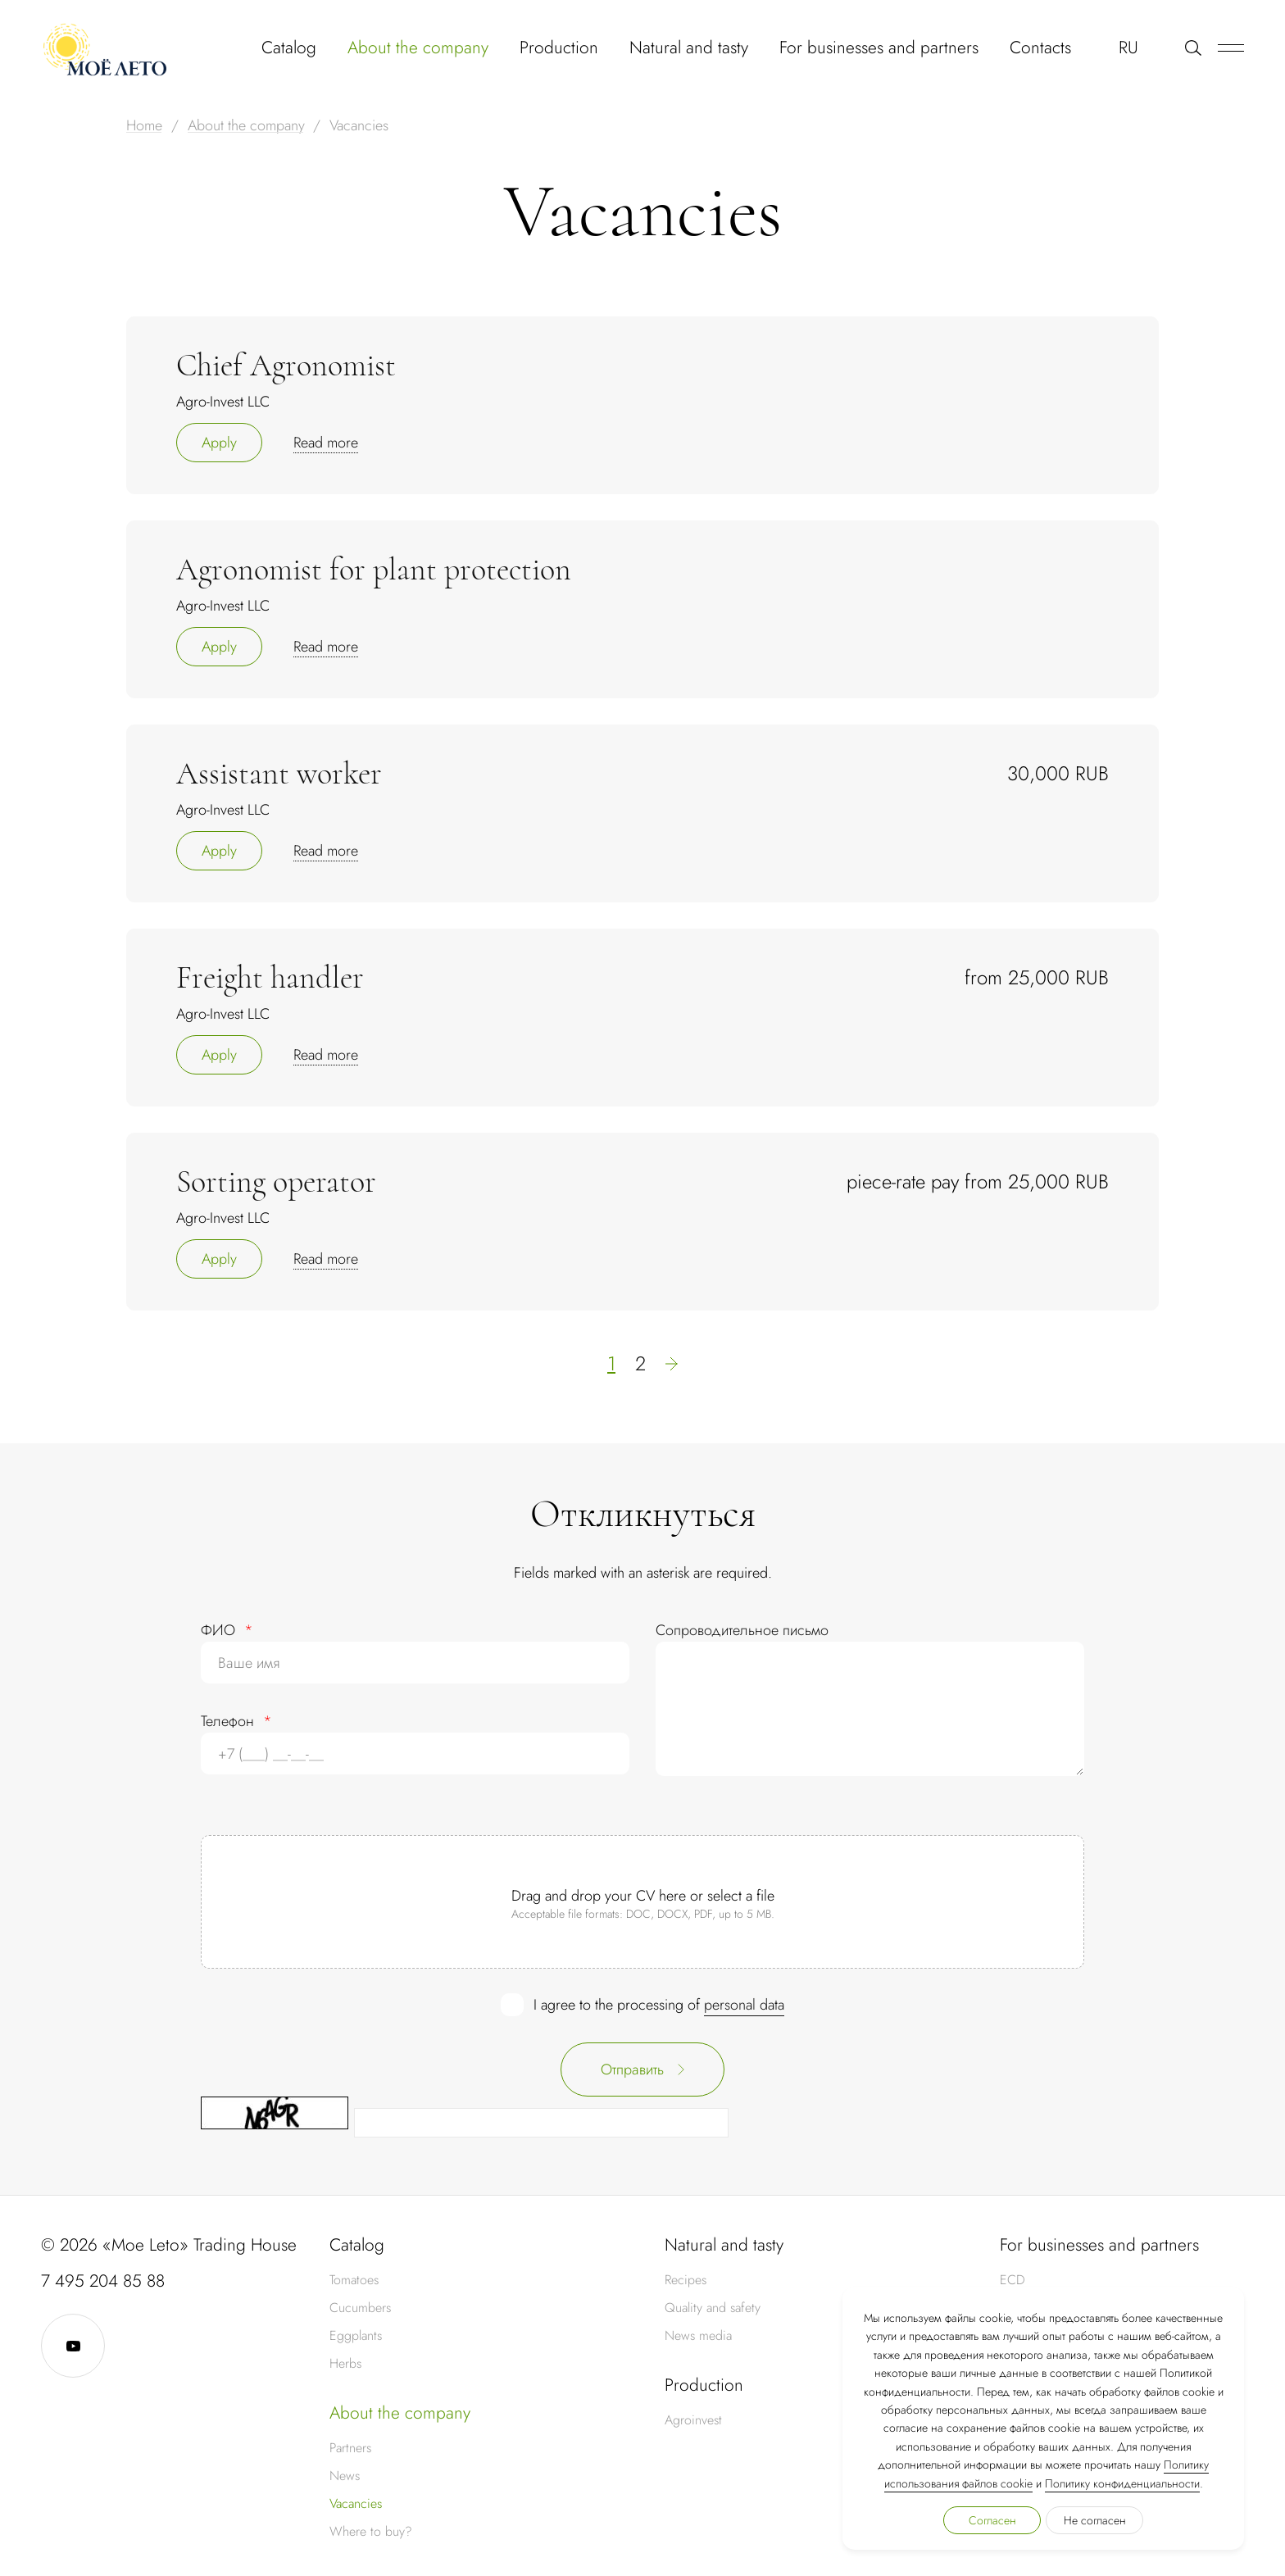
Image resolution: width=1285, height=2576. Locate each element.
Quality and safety (713, 2307)
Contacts (1040, 47)
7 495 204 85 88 (103, 2281)
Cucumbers (360, 2307)
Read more (325, 443)
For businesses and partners (879, 47)
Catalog (288, 47)
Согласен (992, 2520)
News (344, 2475)
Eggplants (355, 2335)
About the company (417, 47)
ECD (1012, 2279)
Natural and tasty (688, 47)
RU (1128, 47)
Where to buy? (370, 2531)
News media (698, 2335)
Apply (219, 442)
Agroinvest (693, 2419)
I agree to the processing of (659, 2005)
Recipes (685, 2279)
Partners (350, 2447)
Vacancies (355, 2503)
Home (144, 125)
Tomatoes (354, 2279)
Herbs (345, 2363)
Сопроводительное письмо (742, 1630)
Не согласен (1095, 2520)
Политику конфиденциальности (1122, 2483)
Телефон (236, 1721)
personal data (744, 2004)
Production (559, 47)
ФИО (227, 1630)
